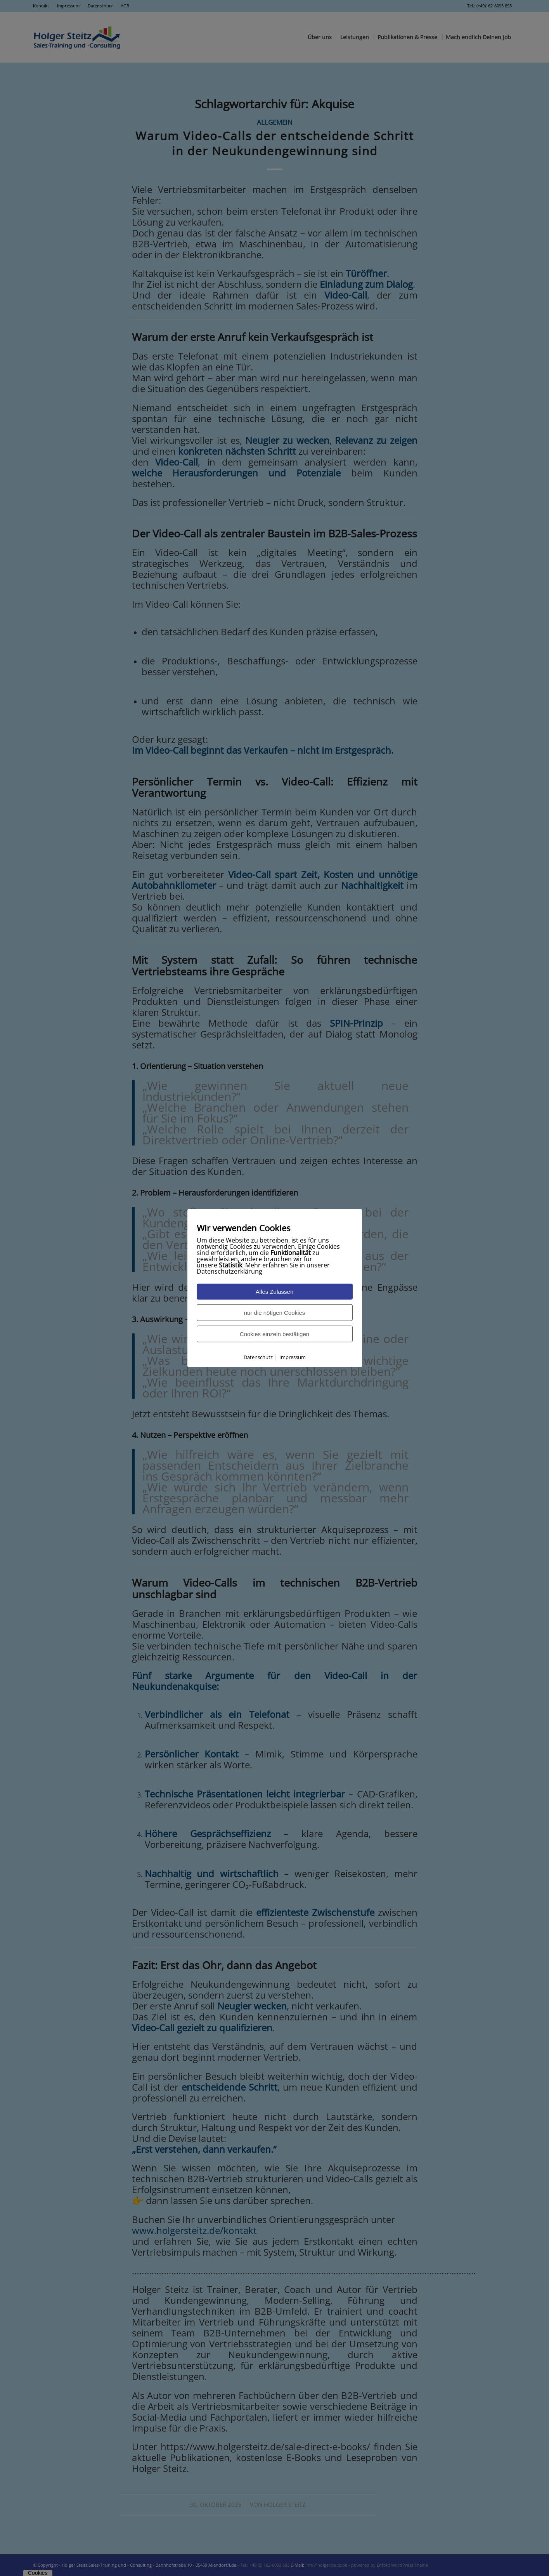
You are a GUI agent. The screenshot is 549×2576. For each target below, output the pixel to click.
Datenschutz (258, 1357)
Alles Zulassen (275, 1291)
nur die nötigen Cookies (274, 1312)
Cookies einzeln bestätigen (274, 1334)
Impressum (292, 1357)
